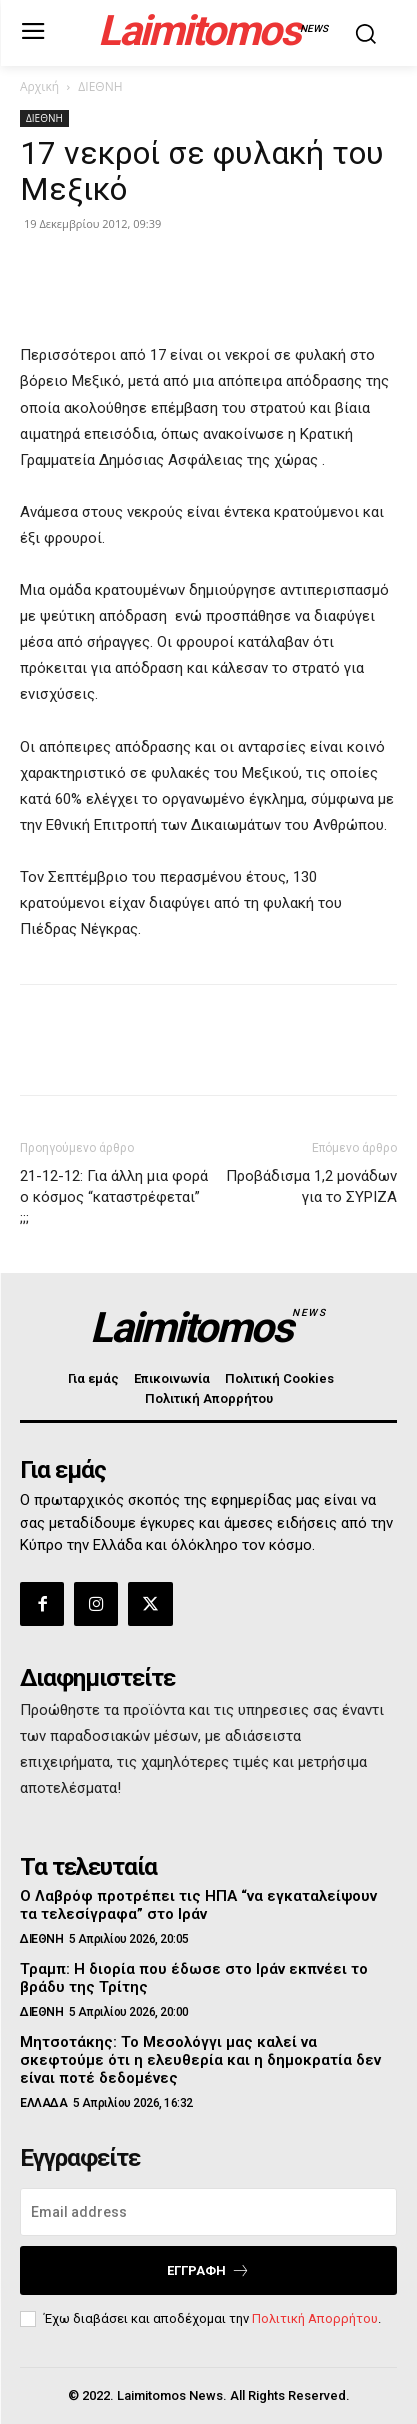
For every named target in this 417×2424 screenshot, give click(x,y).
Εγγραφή (208, 2270)
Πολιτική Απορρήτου (315, 2318)
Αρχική (39, 86)
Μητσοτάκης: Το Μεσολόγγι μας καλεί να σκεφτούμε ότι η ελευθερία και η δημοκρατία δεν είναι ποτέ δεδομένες (200, 2060)
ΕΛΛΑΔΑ (43, 2103)
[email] (208, 2212)
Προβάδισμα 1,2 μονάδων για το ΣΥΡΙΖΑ (311, 1186)
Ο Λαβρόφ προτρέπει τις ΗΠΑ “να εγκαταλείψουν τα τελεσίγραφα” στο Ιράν (198, 1905)
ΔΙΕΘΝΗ (100, 86)
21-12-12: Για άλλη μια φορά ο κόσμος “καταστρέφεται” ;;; (114, 1197)
